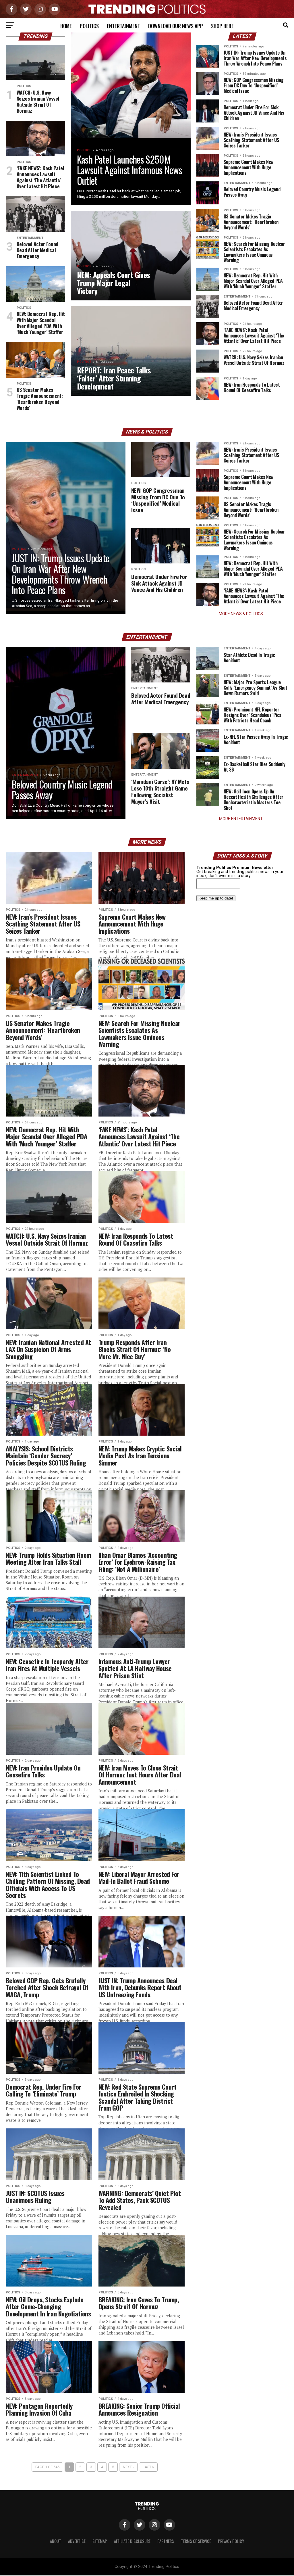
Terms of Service (196, 2542)
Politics (89, 26)
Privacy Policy (231, 2542)
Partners (165, 2542)
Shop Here (222, 26)
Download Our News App (175, 26)
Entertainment (123, 26)
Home (66, 26)
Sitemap (99, 2542)
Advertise (77, 2542)
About (55, 2542)
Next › (128, 2467)
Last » (148, 2467)
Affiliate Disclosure (132, 2542)
